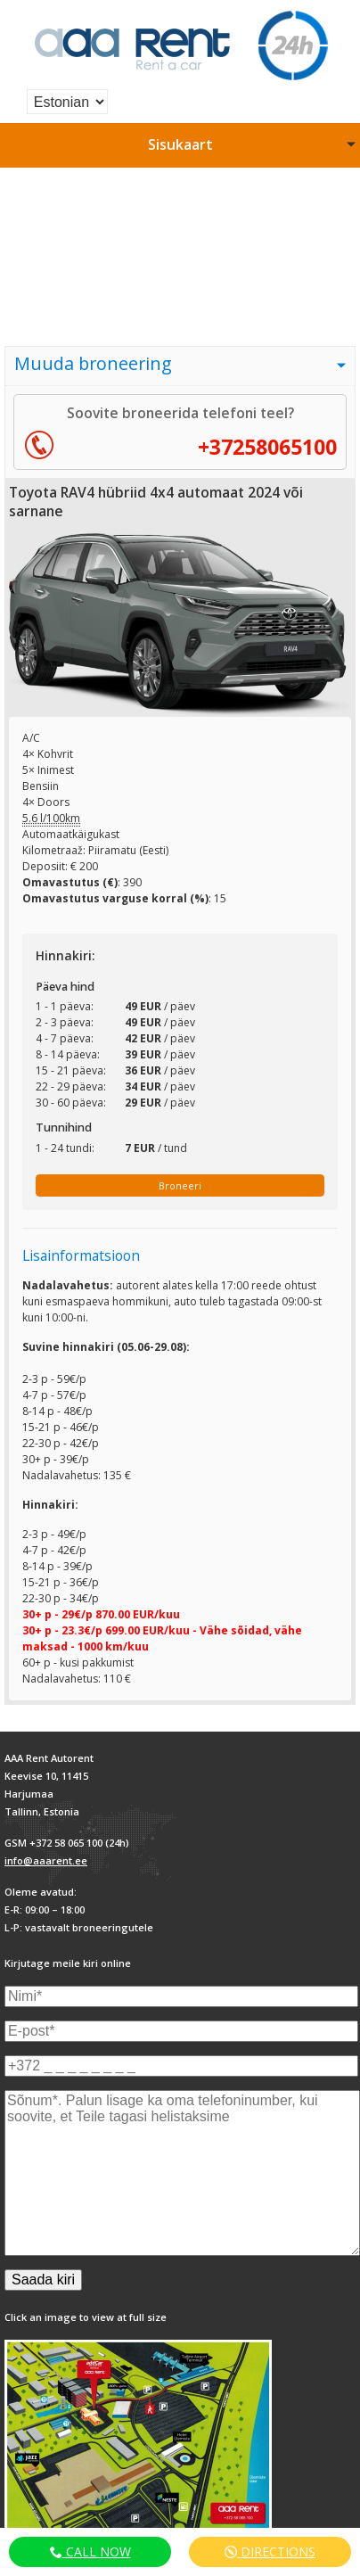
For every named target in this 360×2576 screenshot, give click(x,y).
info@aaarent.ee (45, 1860)
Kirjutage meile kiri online (67, 1963)
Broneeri (180, 1185)
